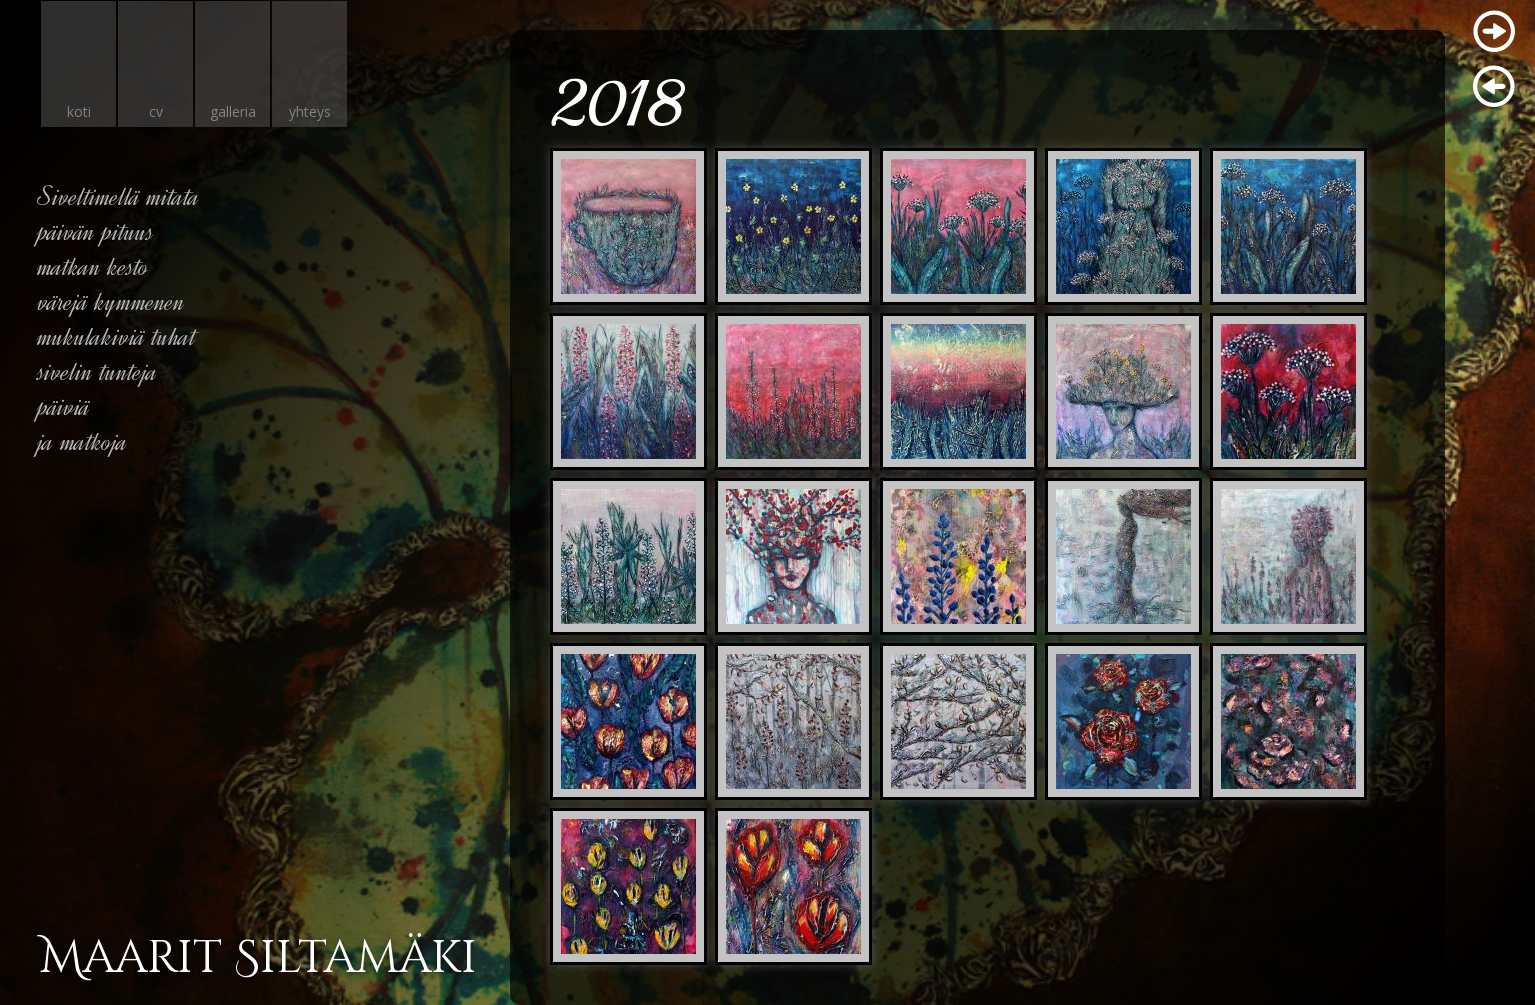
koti (79, 111)
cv (156, 111)
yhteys (310, 111)
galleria (233, 111)
